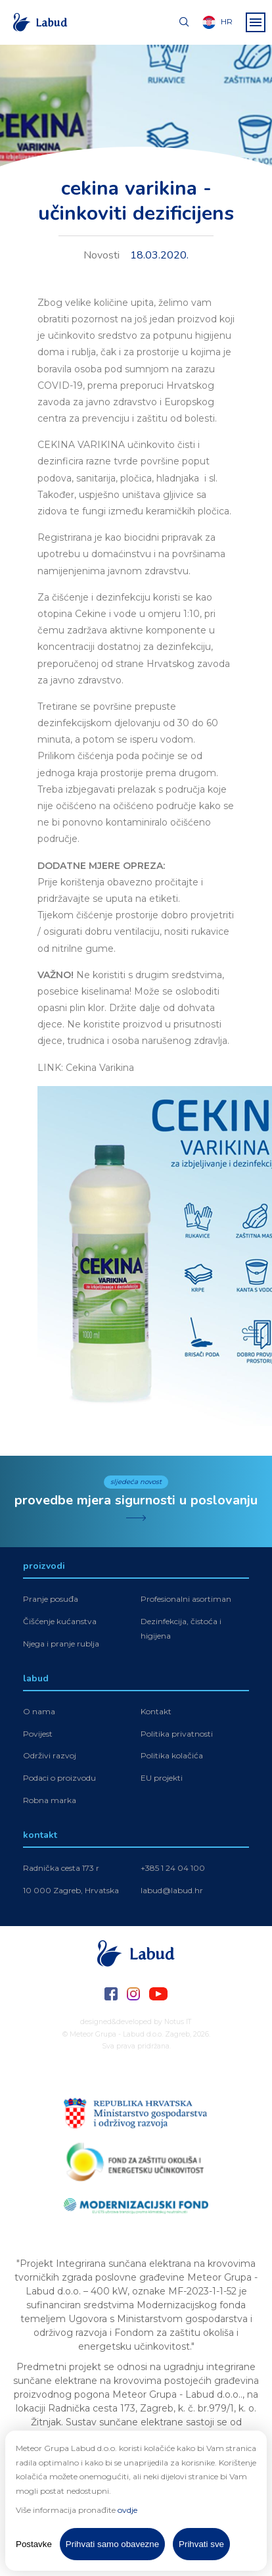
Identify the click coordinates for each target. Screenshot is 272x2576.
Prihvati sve (201, 2544)
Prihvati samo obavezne (112, 2544)
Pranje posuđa (50, 1599)
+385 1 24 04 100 (173, 1868)
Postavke (34, 2544)
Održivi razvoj (49, 1755)
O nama (39, 1711)
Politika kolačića (172, 1755)
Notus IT (178, 2022)
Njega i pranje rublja (61, 1643)
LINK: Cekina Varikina (85, 1068)
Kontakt (156, 1711)
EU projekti (162, 1778)
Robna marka (49, 1800)
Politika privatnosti (177, 1734)
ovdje (127, 2510)
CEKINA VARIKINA (81, 445)
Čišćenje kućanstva (60, 1621)
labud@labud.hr (172, 1890)
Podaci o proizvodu (59, 1778)
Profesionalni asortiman (186, 1599)
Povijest (38, 1734)
